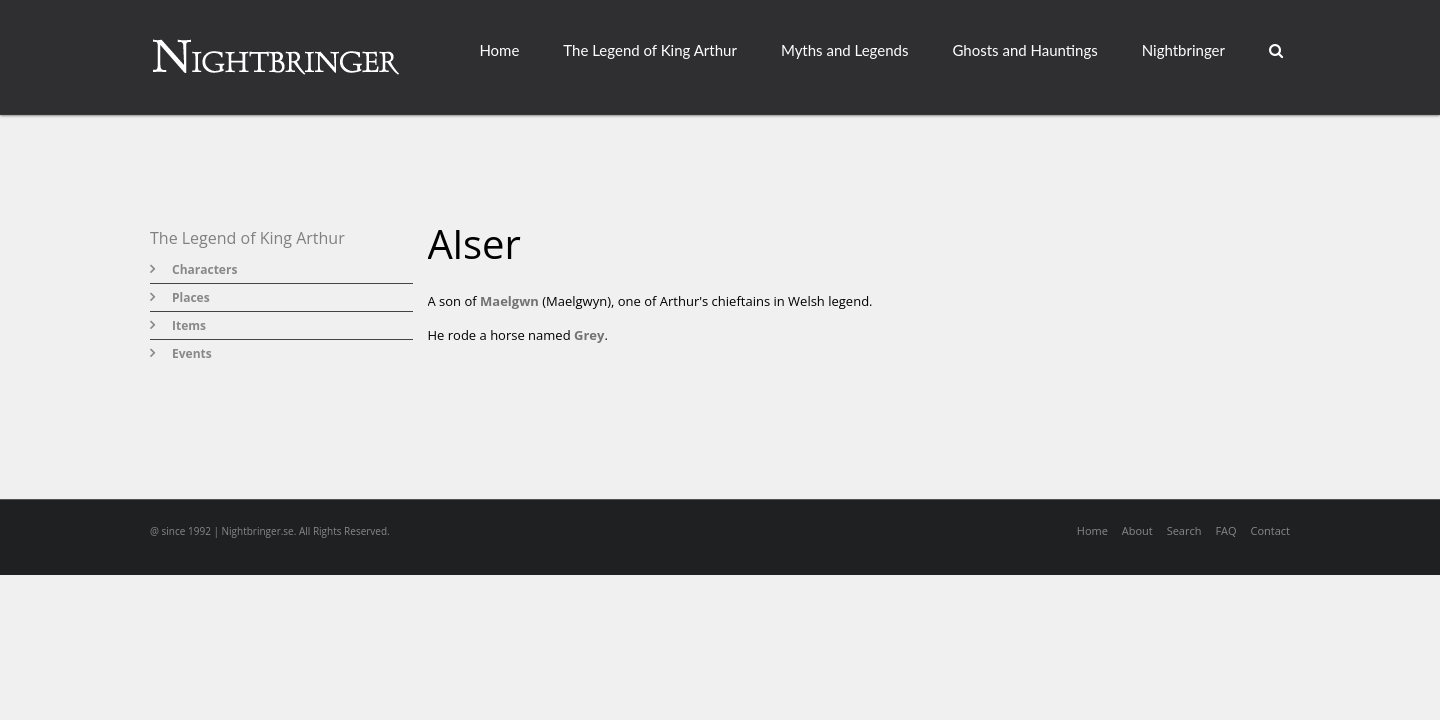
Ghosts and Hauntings (1024, 50)
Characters (204, 269)
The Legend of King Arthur (650, 50)
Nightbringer (1183, 50)
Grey (589, 335)
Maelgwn (509, 301)
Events (192, 353)
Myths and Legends (845, 50)
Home (499, 50)
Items (189, 325)
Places (191, 297)
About (1137, 530)
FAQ (1225, 530)
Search (1184, 530)
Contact (1270, 530)
